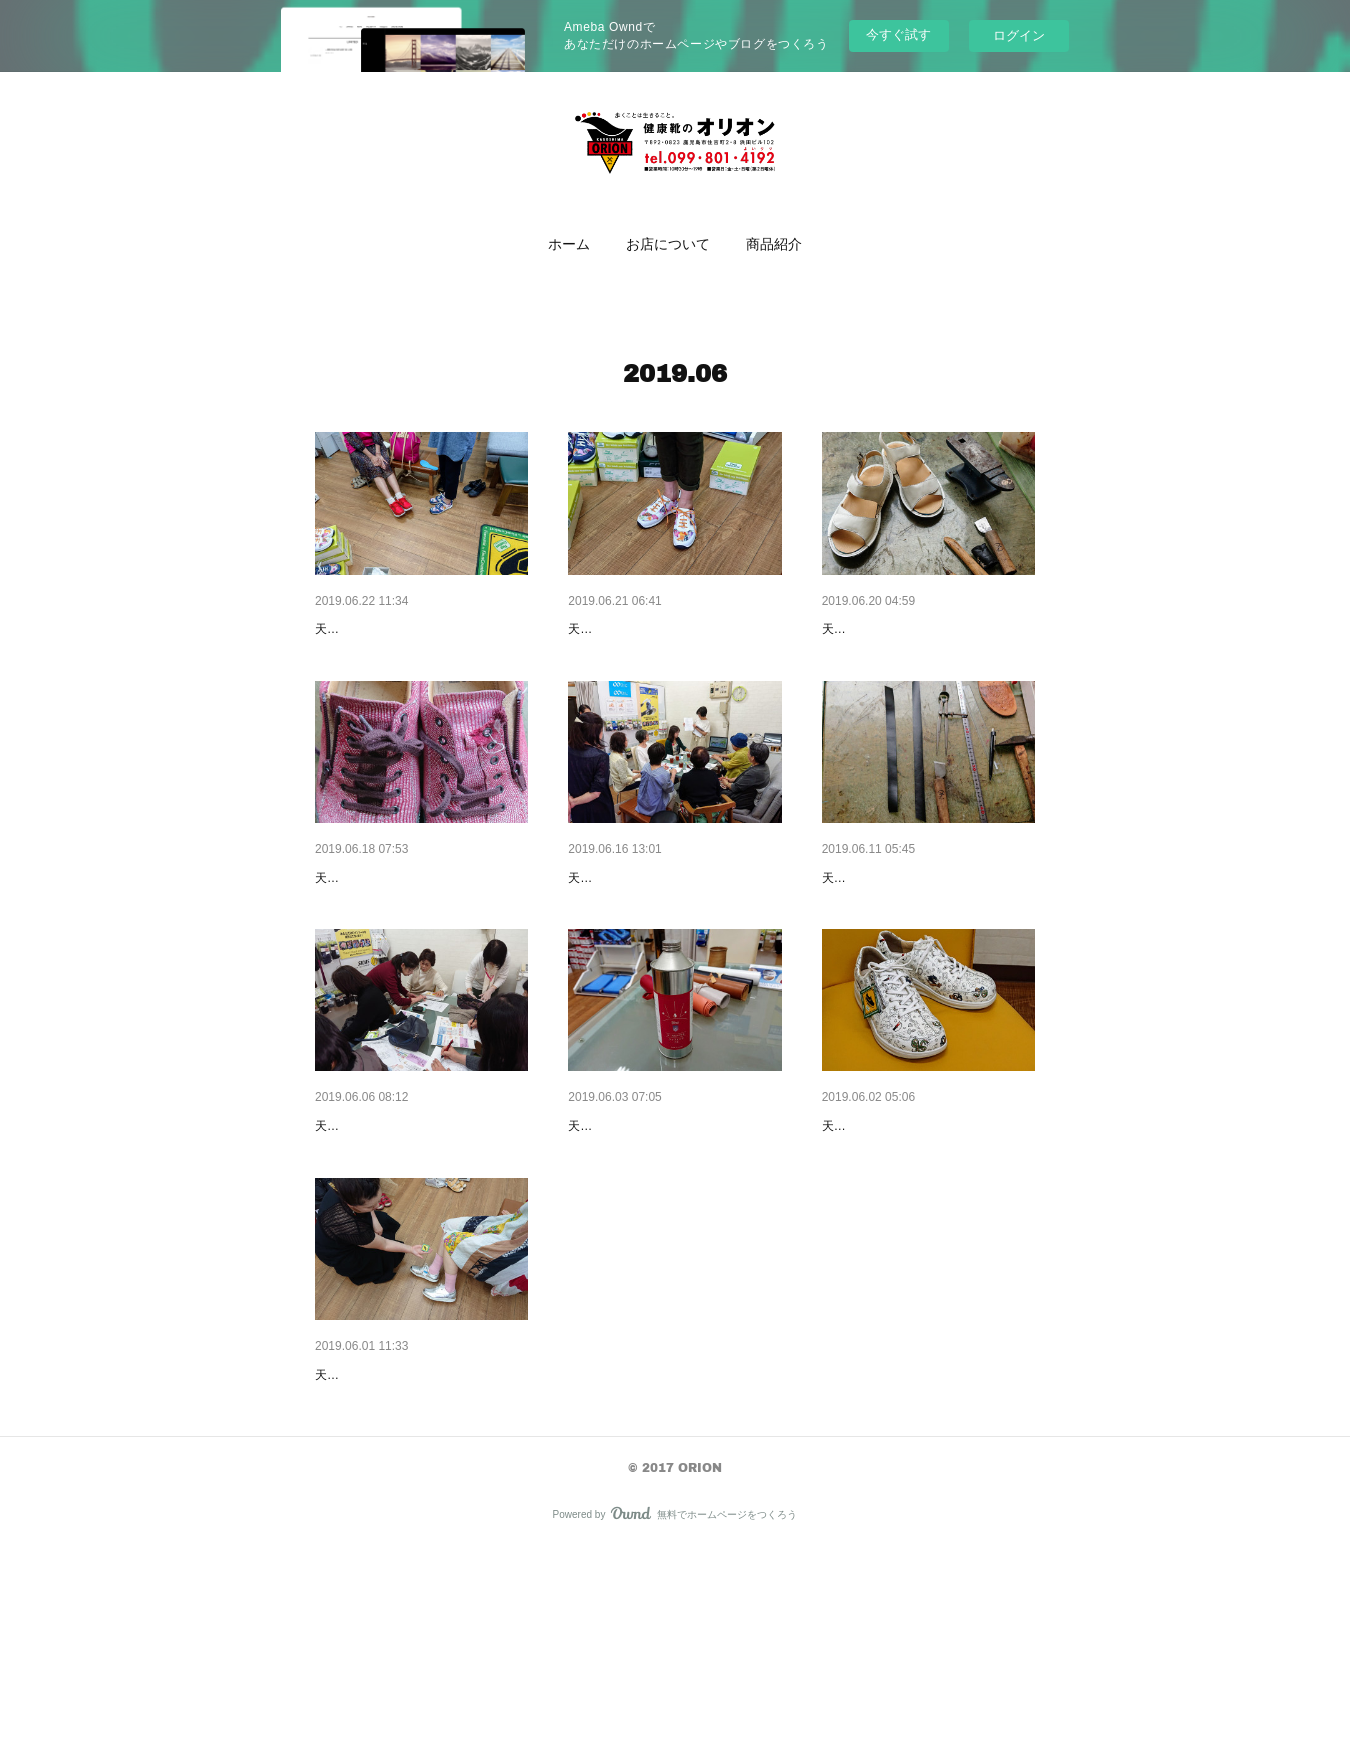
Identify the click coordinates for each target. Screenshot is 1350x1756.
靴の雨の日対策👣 (625, 1230)
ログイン (1019, 35)
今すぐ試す (898, 34)
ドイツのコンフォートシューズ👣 (421, 1530)
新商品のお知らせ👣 (886, 1230)
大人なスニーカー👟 (632, 629)
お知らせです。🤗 (372, 1230)
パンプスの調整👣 (879, 929)
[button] (569, 244)
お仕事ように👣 (872, 629)
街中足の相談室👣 (625, 929)
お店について (668, 243)
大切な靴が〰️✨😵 (375, 929)
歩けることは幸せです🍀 (393, 629)
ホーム (569, 243)
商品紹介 (774, 243)
